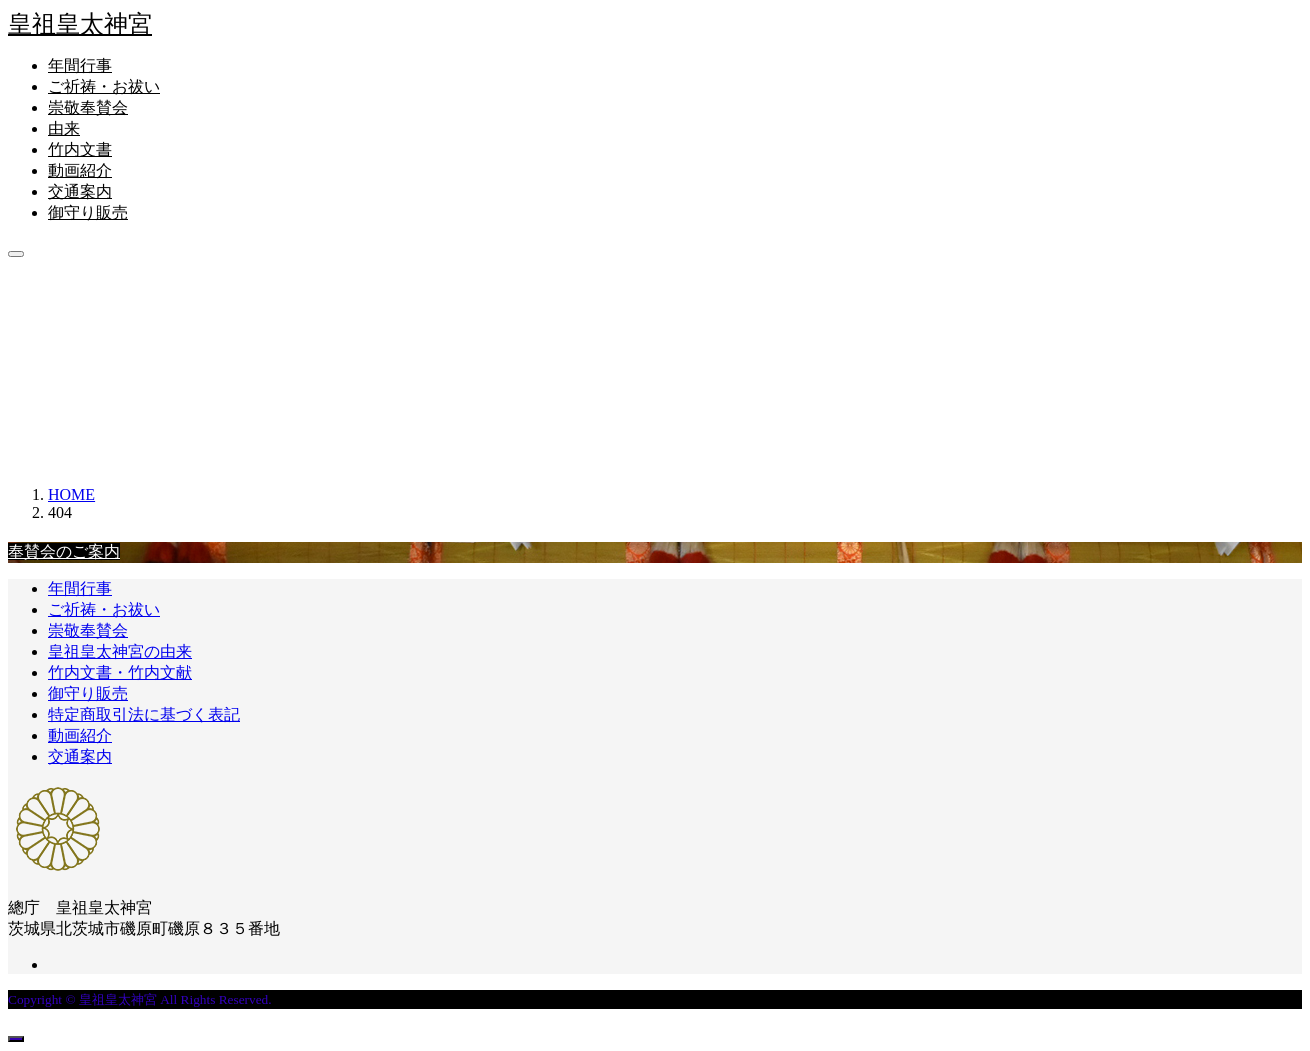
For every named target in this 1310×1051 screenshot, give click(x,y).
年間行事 (80, 65)
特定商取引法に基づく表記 (144, 714)
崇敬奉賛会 (88, 107)
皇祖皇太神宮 (80, 24)
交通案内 (80, 191)
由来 (64, 128)
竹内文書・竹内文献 (120, 672)
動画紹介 (80, 170)
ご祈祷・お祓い (104, 86)
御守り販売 (88, 212)
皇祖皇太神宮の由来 (120, 651)
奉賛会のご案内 (64, 551)
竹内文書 (80, 149)
